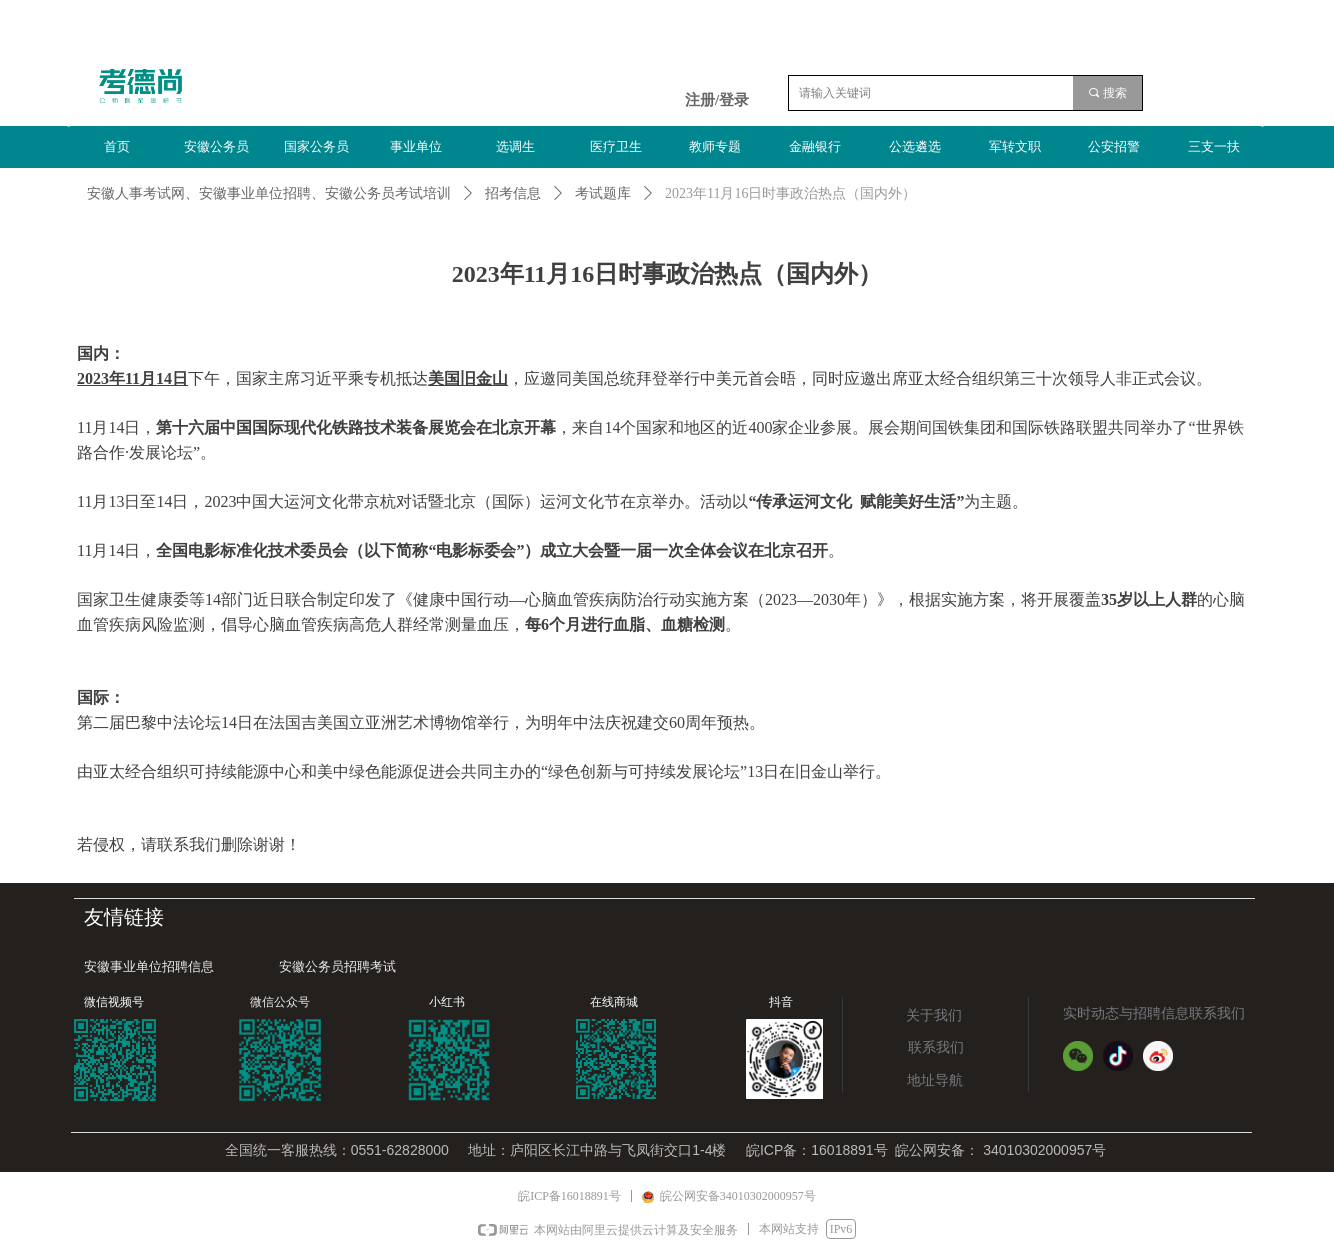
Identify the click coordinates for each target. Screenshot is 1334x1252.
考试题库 (603, 193)
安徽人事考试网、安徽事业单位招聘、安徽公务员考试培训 (269, 193)
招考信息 (513, 193)
